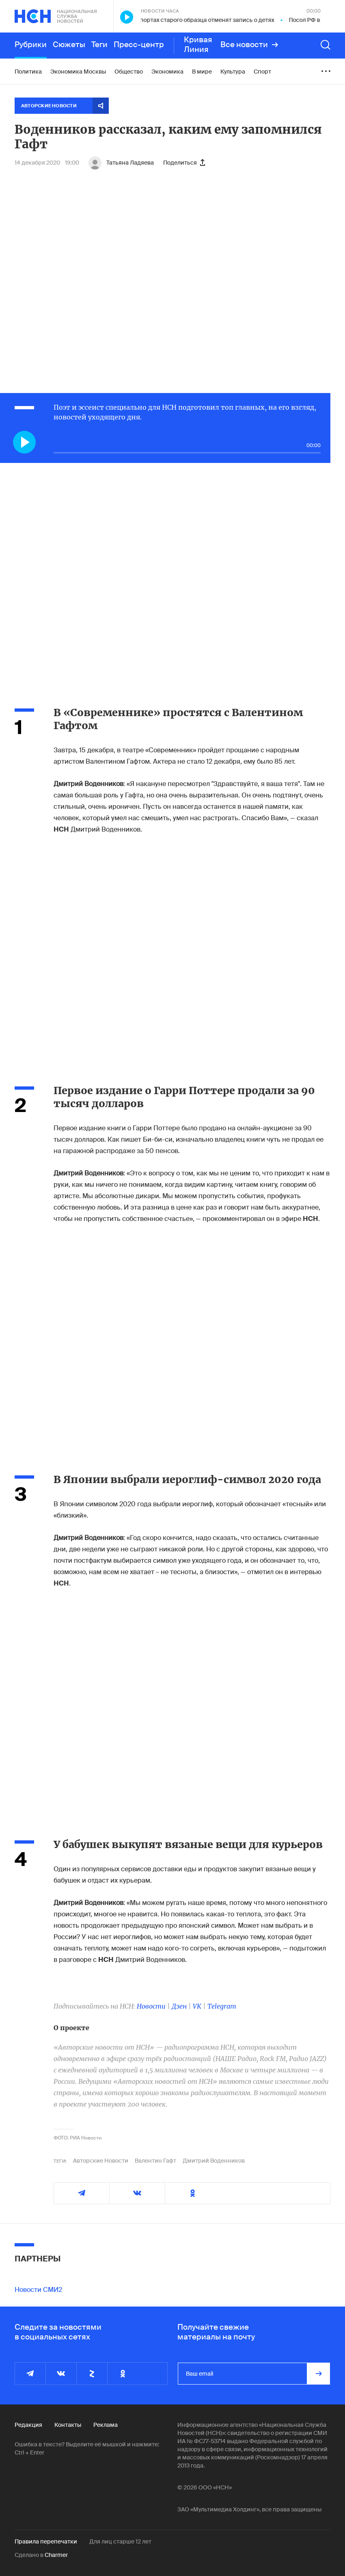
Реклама (105, 2424)
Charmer (56, 2555)
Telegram (221, 2006)
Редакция (28, 2424)
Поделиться (184, 162)
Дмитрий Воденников (214, 2160)
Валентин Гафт (155, 2160)
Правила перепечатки (46, 2541)
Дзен (179, 2006)
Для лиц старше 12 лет (120, 2541)
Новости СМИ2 (38, 2289)
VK (197, 2006)
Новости (151, 2006)
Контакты (67, 2424)
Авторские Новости (100, 2160)
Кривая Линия (198, 44)
